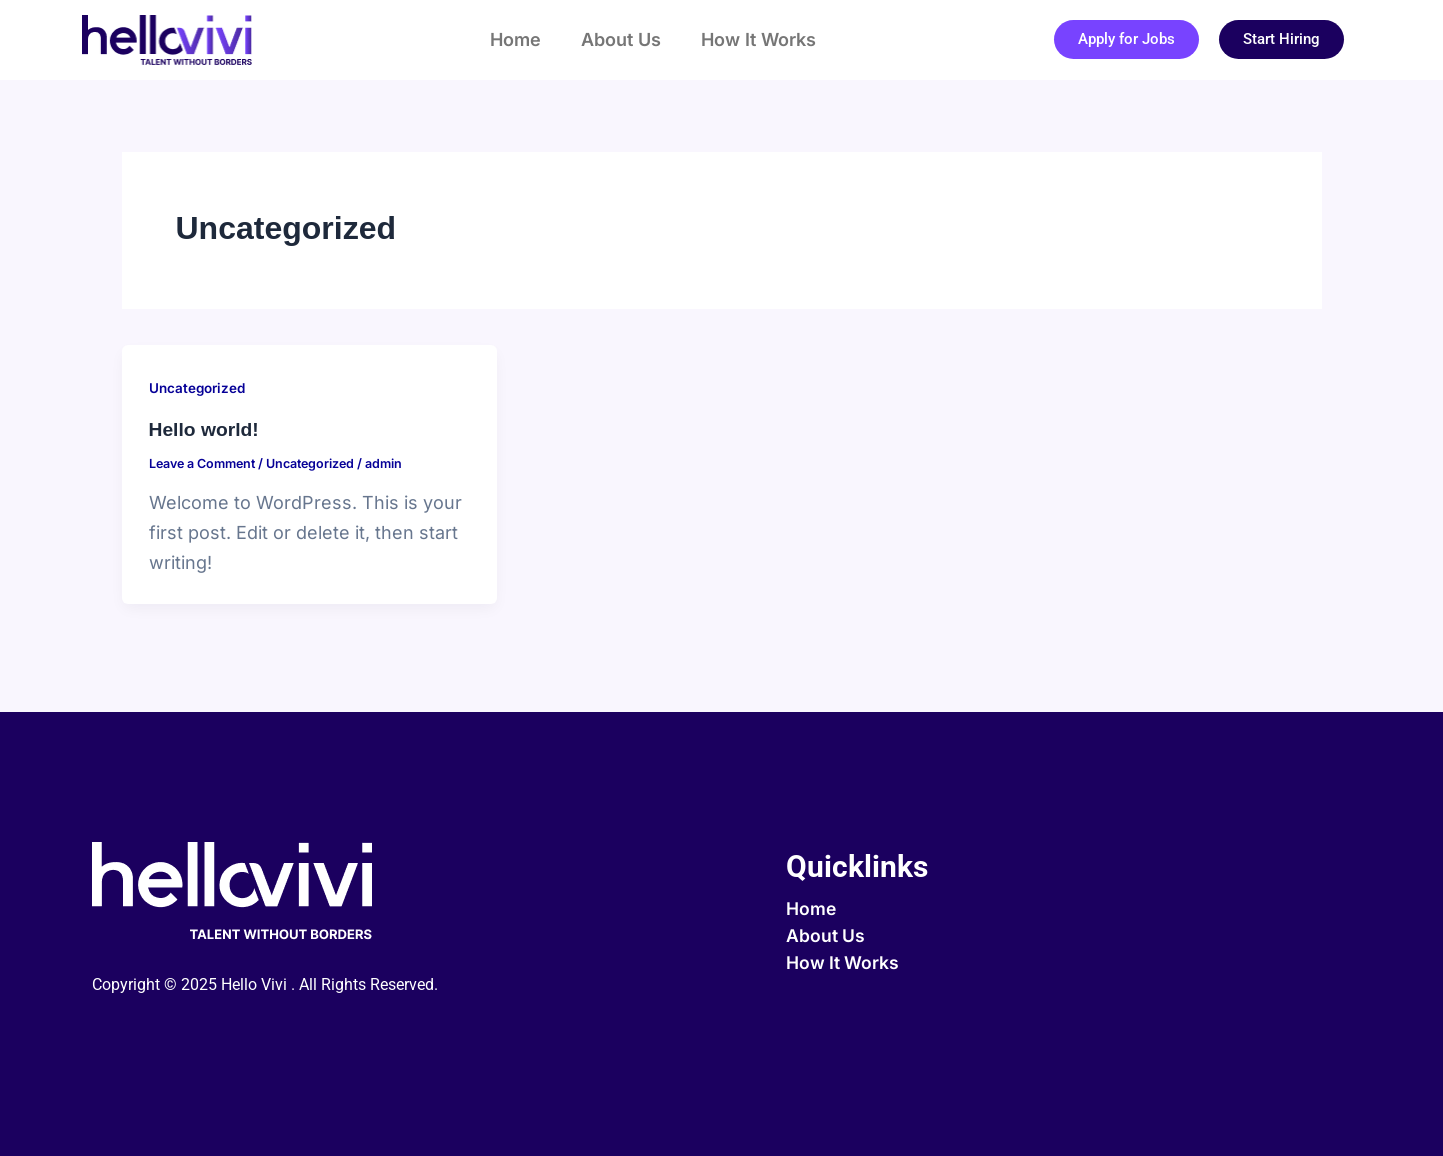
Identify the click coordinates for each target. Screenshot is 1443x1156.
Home (515, 39)
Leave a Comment (206, 463)
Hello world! (206, 429)
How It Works (758, 39)
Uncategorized (199, 387)
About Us (621, 39)
